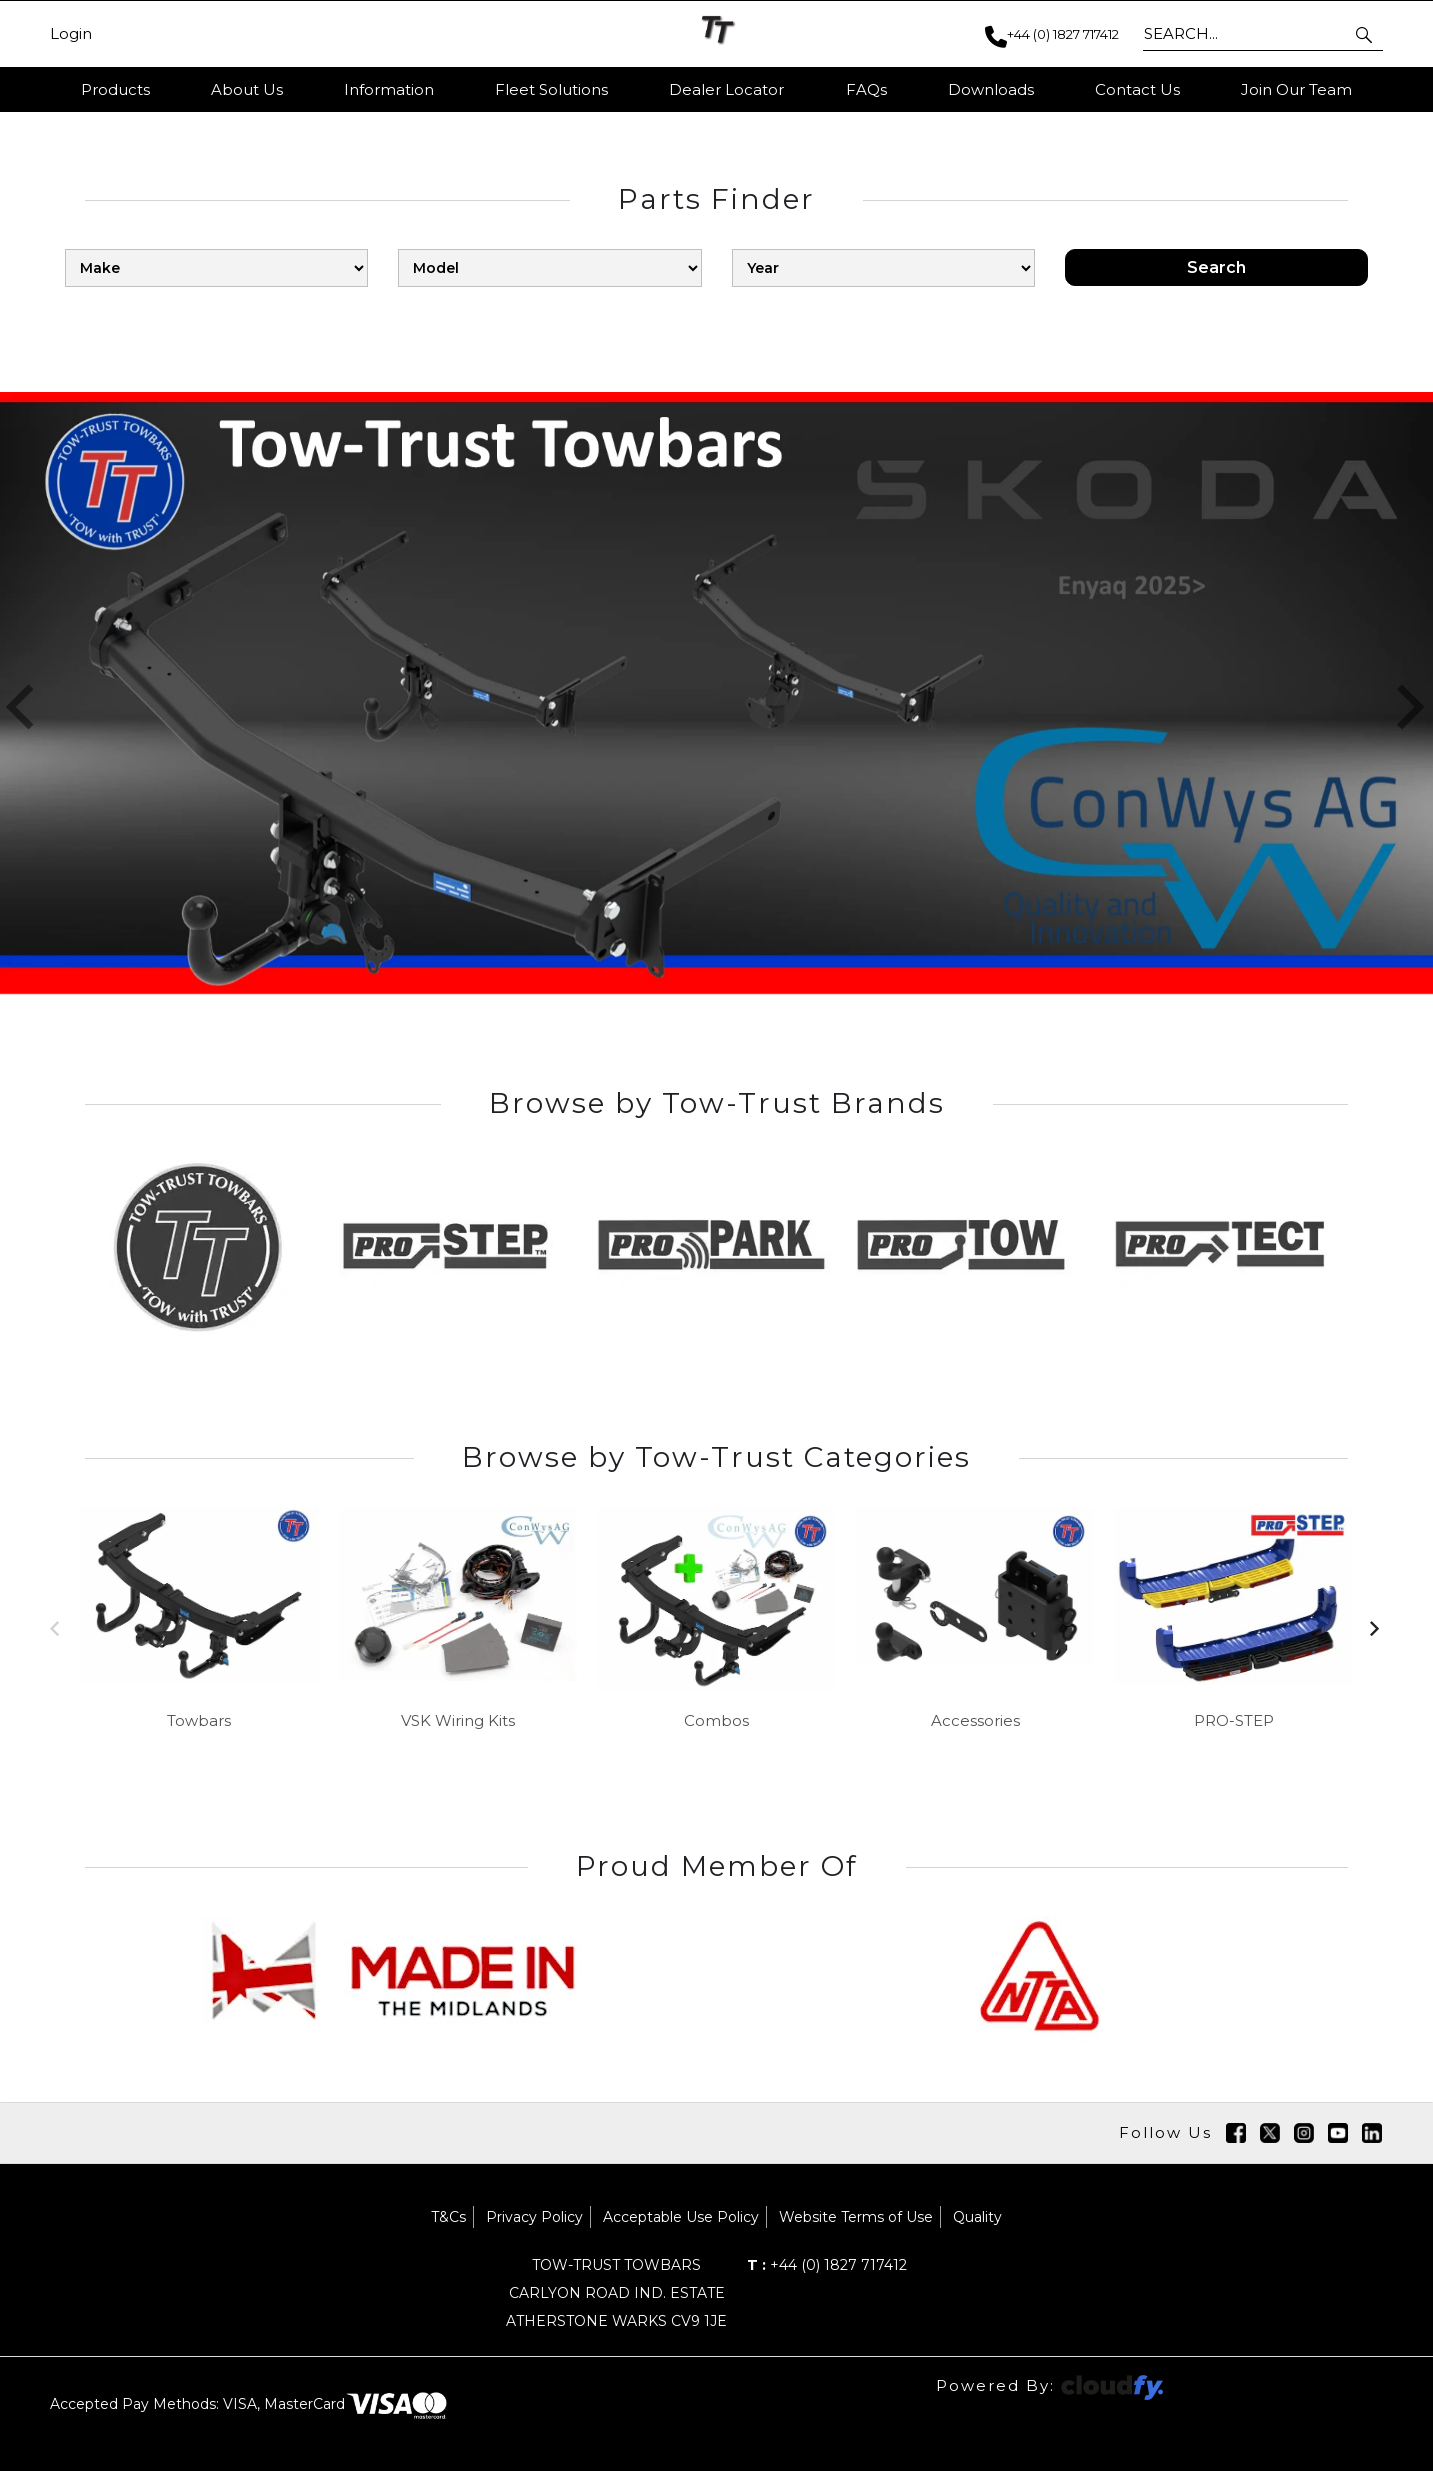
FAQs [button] (866, 89)
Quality (977, 2217)
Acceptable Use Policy (681, 2217)
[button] (1365, 34)
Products (115, 89)
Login (71, 34)
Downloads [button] (991, 89)
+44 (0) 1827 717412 (827, 2265)
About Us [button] (247, 89)
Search (1216, 267)
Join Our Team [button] (1296, 89)
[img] (1236, 2133)
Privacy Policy (534, 2217)
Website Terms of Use (856, 2217)
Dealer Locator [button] (726, 89)
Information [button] (389, 89)
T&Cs (448, 2217)
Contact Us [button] (1137, 89)
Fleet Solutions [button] (551, 89)
